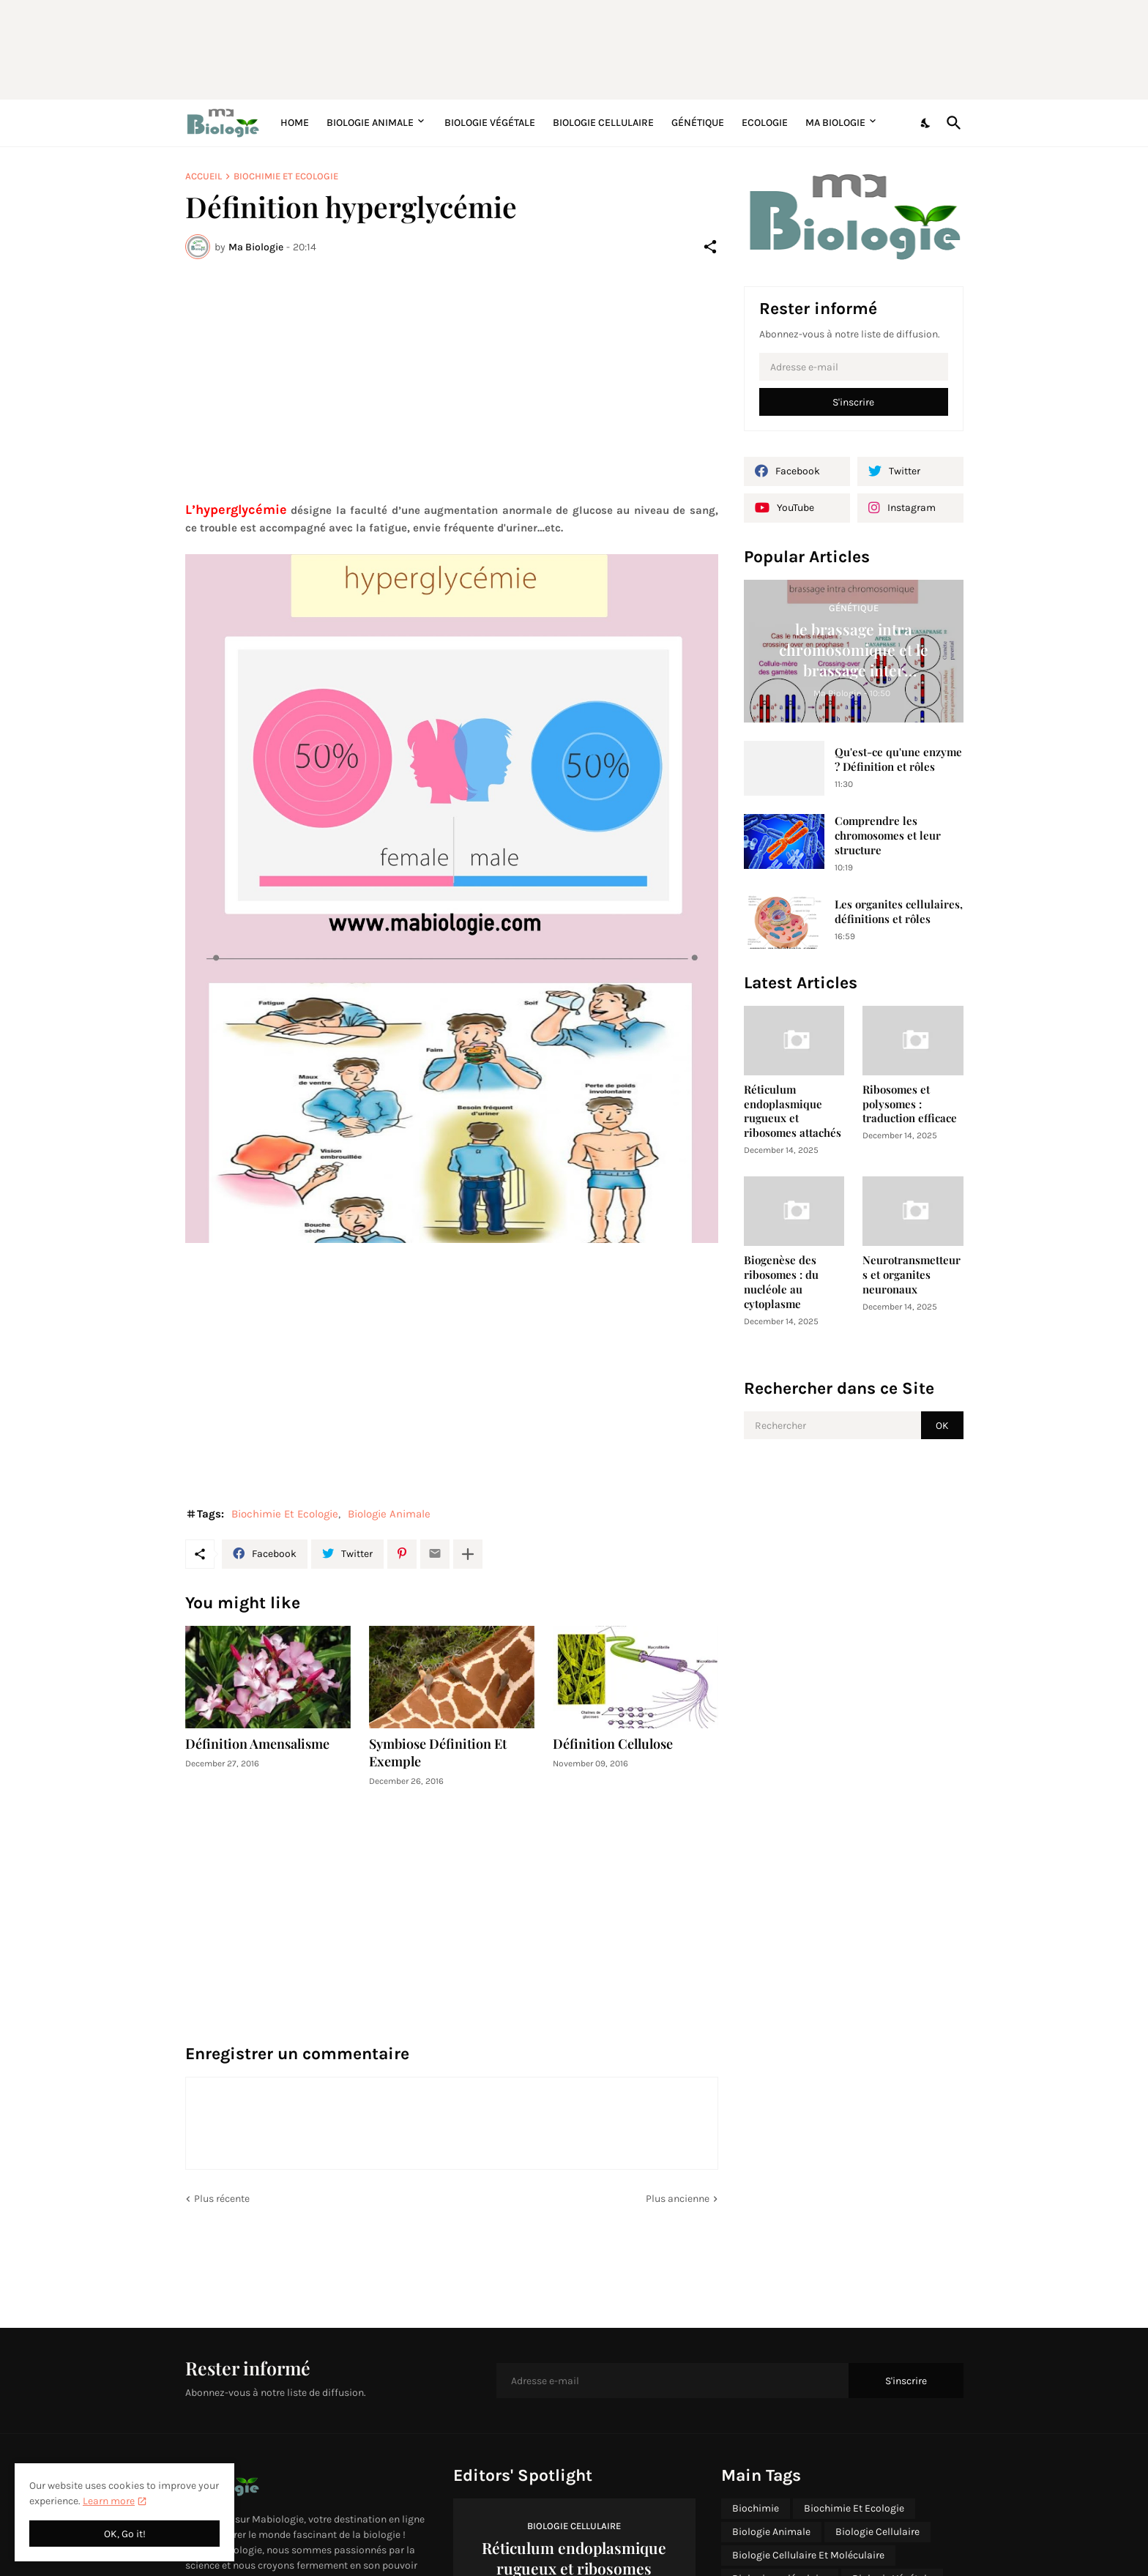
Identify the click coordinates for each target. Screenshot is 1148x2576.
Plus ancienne (677, 2198)
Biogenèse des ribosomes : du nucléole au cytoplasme (781, 1282)
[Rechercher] (951, 123)
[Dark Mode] (926, 123)
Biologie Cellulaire (603, 122)
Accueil (203, 176)
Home (294, 122)
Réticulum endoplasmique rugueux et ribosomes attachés (792, 1111)
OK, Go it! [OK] (125, 2534)
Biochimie (755, 2508)
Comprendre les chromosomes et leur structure (888, 835)
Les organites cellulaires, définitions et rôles (899, 911)
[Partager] (710, 246)
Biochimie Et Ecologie (286, 176)
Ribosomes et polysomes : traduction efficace (909, 1104)
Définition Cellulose (613, 1744)
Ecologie (765, 122)
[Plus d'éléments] (467, 1554)
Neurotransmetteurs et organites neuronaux (911, 1274)
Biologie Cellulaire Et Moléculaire (808, 2555)
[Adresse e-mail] (853, 367)
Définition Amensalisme (257, 1744)
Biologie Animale (370, 122)
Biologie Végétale (489, 122)
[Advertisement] (540, 48)
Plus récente (222, 2198)
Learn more (109, 2501)
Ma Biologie (835, 122)
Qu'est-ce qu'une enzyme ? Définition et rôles (898, 759)
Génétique (697, 122)
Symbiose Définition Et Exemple (438, 1753)
